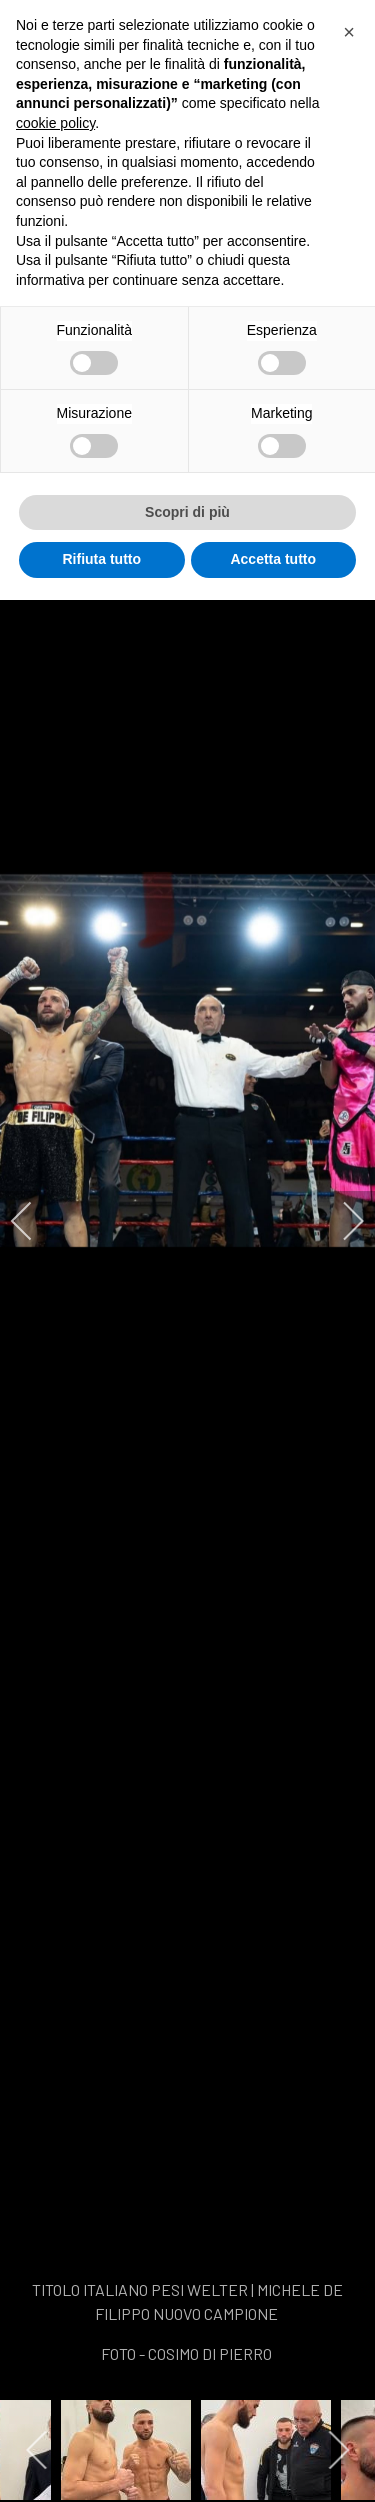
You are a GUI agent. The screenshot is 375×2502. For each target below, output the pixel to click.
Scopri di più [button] (187, 512)
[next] (340, 1221)
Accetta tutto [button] (273, 559)
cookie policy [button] (55, 123)
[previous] (35, 1221)
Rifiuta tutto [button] (101, 559)
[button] (349, 32)
